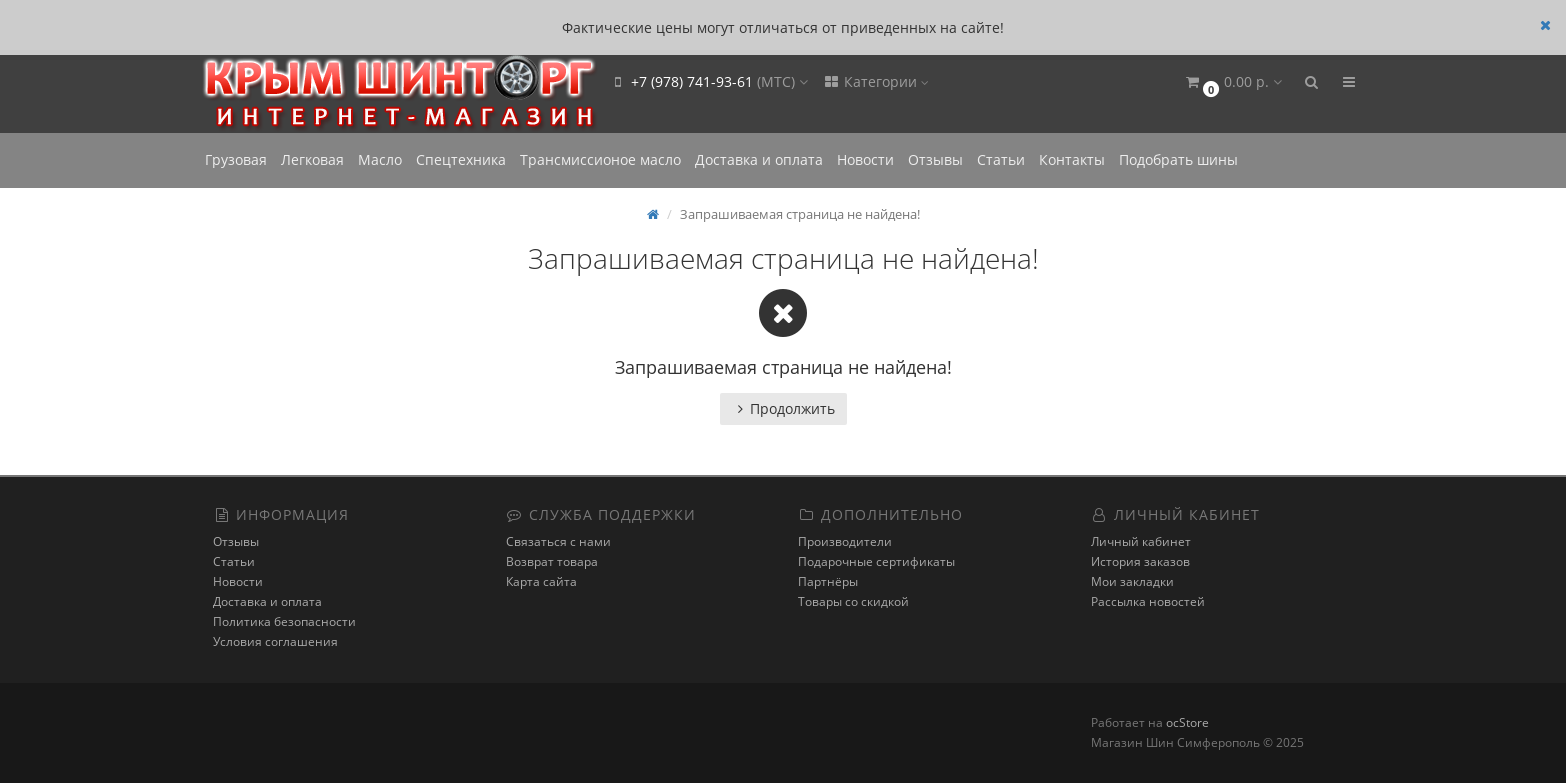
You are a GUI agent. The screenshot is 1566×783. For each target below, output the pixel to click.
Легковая (312, 159)
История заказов (1140, 561)
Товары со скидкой (853, 601)
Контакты (1072, 159)
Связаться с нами (558, 541)
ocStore (1187, 722)
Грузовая (236, 159)
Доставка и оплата (759, 159)
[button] (1232, 82)
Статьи (1001, 159)
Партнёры (828, 581)
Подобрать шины (1178, 159)
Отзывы (935, 159)
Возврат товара (552, 561)
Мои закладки (1132, 581)
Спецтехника (461, 159)
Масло (380, 159)
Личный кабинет (1141, 541)
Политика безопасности (284, 621)
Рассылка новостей (1148, 601)
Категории (875, 81)
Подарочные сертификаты (876, 561)
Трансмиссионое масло (600, 159)
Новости (865, 159)
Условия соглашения (275, 641)
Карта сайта (541, 581)
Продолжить (783, 408)
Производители (845, 541)
